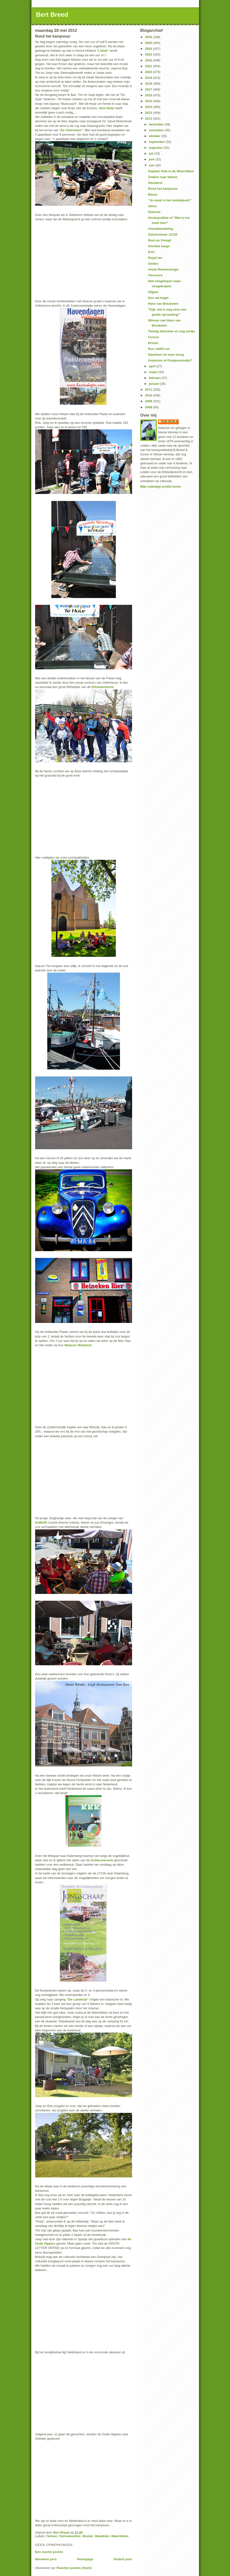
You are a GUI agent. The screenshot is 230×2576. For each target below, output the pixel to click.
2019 (149, 78)
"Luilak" (103, 50)
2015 (149, 101)
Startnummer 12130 (162, 234)
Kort (151, 252)
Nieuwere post (46, 2559)
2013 (149, 113)
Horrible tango (159, 246)
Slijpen (153, 292)
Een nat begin (158, 298)
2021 (149, 66)
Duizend (154, 212)
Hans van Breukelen (163, 303)
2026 (149, 37)
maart (153, 372)
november (157, 130)
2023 (149, 54)
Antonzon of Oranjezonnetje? (170, 360)
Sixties (153, 263)
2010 (149, 395)
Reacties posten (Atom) (74, 2568)
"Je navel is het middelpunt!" (169, 200)
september (157, 142)
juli (151, 153)
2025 (149, 43)
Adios (152, 206)
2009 (149, 401)
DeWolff (41, 1522)
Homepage (85, 2559)
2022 (149, 60)
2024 (149, 48)
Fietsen (51, 2536)
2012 (149, 118)
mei (152, 165)
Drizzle (153, 343)
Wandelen (102, 2536)
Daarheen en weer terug (166, 354)
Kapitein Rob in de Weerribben (171, 171)
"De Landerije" (77, 1999)
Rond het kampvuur (163, 188)
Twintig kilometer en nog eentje (171, 331)
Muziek (87, 2536)
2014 (149, 107)
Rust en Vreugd (159, 240)
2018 (149, 83)
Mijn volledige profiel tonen (160, 486)
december (157, 124)
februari (155, 378)
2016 (149, 95)
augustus (156, 147)
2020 (149, 72)
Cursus (153, 337)
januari (154, 384)
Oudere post (122, 2559)
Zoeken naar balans (162, 177)
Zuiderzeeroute (102, 1860)
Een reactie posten (49, 2552)
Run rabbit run (159, 349)
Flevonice (155, 275)
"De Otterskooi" (71, 130)
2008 (149, 407)
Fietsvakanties (70, 2536)
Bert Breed (52, 14)
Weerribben (119, 2536)
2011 (149, 389)
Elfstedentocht (102, 687)
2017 (149, 89)
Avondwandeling (160, 228)
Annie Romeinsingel (163, 269)
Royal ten (155, 258)
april (152, 366)
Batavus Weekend (77, 1345)
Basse (152, 194)
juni (152, 159)
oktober (155, 136)
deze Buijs (106, 108)
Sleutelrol (155, 183)
